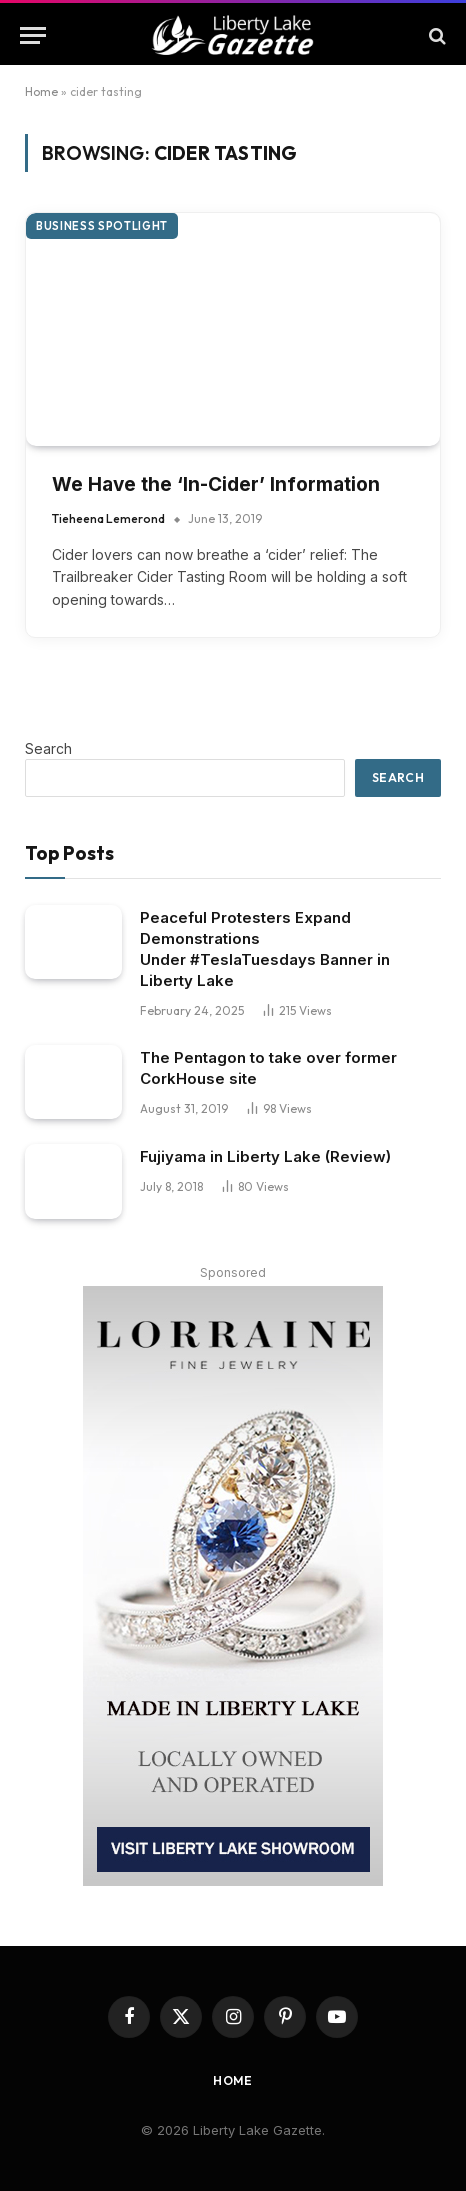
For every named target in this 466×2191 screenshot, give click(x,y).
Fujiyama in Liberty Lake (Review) (265, 1156)
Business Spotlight (102, 226)
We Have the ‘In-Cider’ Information (216, 484)
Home (41, 91)
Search (48, 748)
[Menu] (33, 35)
